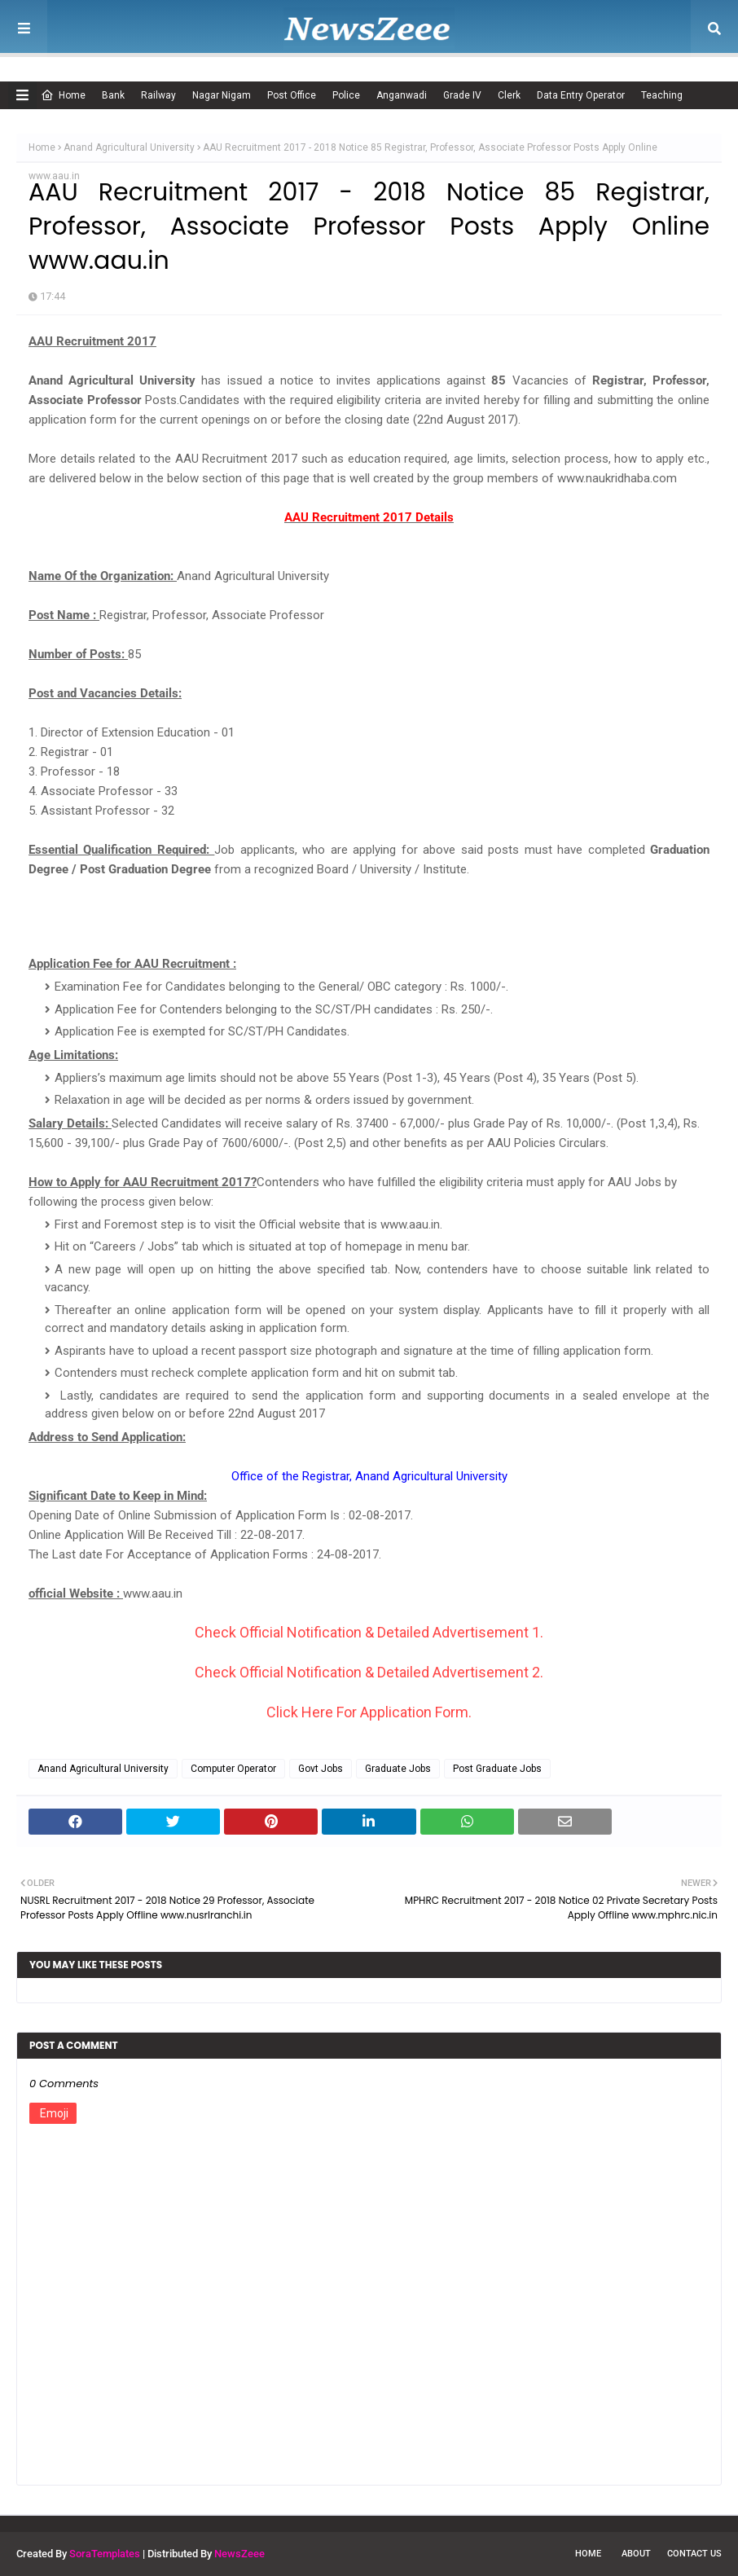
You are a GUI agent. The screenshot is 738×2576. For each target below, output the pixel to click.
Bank (113, 95)
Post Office (291, 95)
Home (63, 95)
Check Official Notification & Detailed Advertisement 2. (369, 1672)
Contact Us (694, 2553)
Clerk (509, 95)
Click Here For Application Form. (369, 1712)
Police (346, 95)
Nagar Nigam (221, 95)
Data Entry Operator (581, 95)
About (636, 2553)
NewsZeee (239, 2553)
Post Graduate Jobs (497, 1768)
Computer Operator (233, 1768)
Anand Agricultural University (129, 147)
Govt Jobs (320, 1768)
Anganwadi (401, 95)
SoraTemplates (104, 2553)
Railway (158, 95)
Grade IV (462, 95)
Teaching (662, 95)
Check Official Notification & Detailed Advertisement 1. (369, 1632)
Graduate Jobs (398, 1768)
